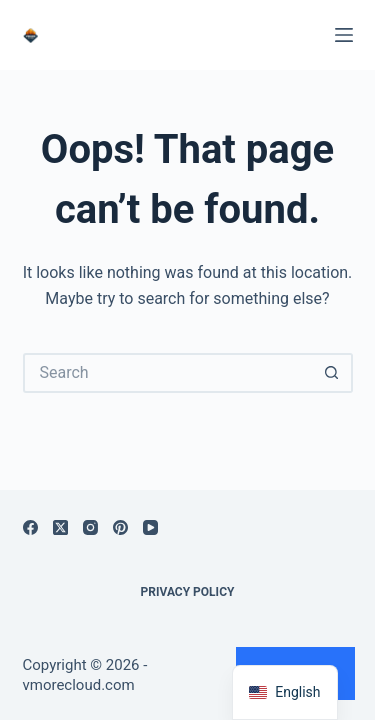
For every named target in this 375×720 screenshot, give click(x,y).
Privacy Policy (188, 592)
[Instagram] (90, 527)
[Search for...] (168, 373)
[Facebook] (30, 527)
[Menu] (344, 35)
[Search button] (333, 373)
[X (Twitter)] (60, 527)
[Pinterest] (120, 527)
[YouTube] (150, 527)
